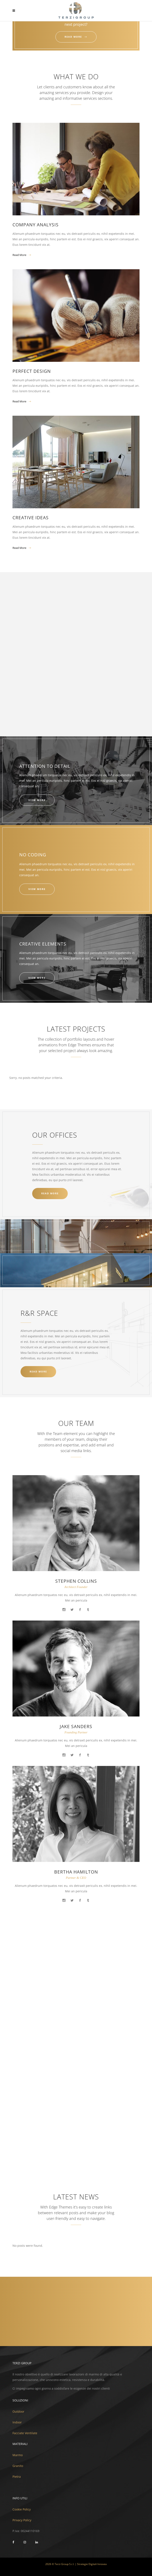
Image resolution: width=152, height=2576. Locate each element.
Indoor (17, 2422)
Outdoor (18, 2411)
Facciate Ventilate (24, 2433)
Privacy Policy (21, 2520)
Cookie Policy (21, 2509)
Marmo (17, 2455)
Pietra (16, 2477)
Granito (17, 2466)
